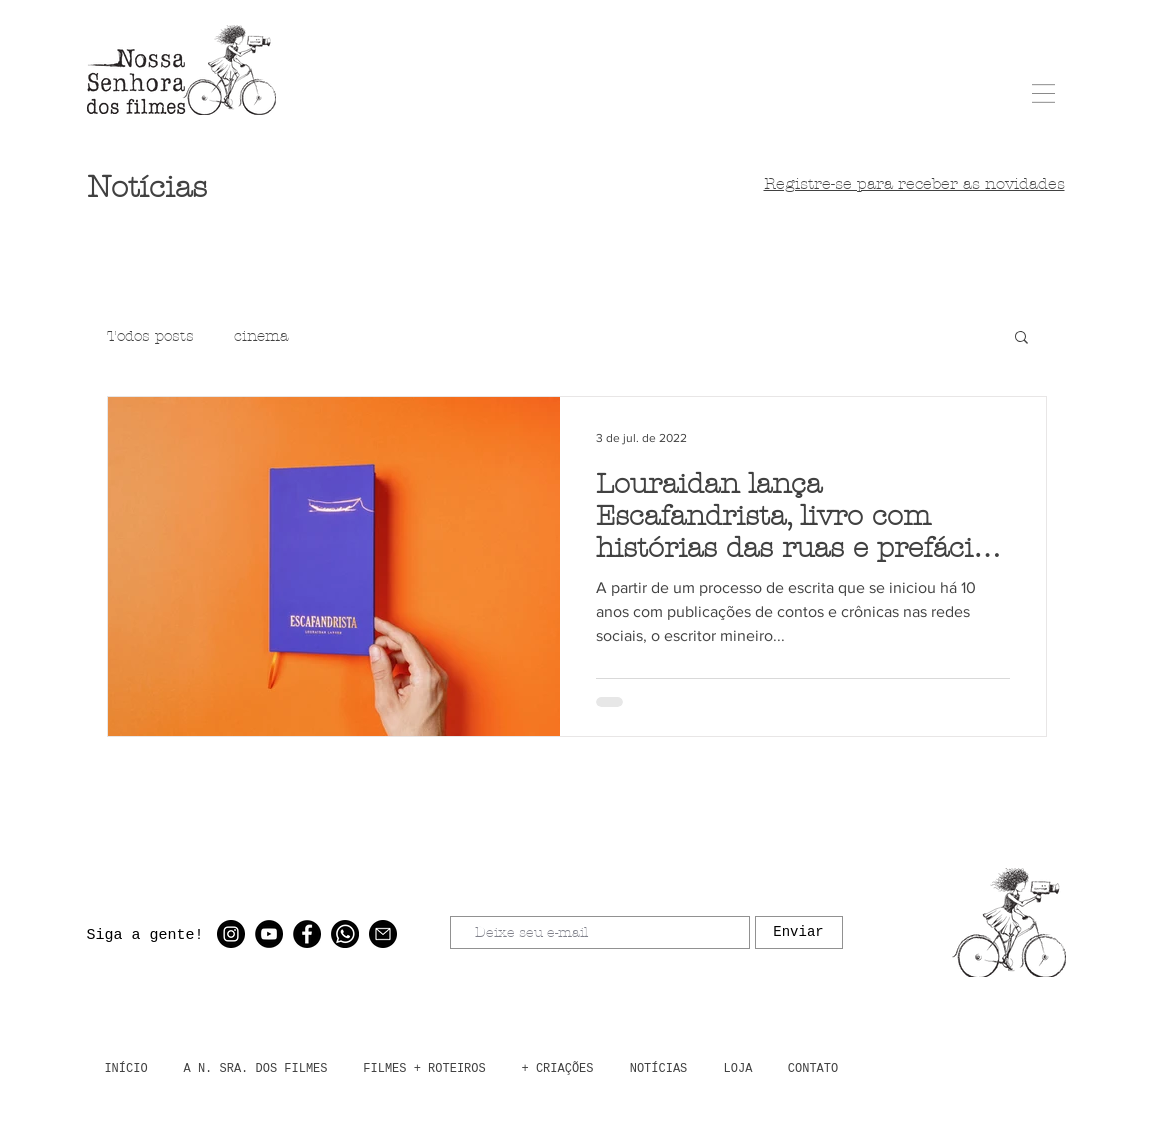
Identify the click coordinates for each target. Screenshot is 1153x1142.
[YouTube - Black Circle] (269, 934)
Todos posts (150, 336)
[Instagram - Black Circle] (231, 934)
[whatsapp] (345, 934)
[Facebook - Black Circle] (307, 934)
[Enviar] (799, 932)
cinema (261, 336)
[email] (383, 934)
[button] (1044, 93)
